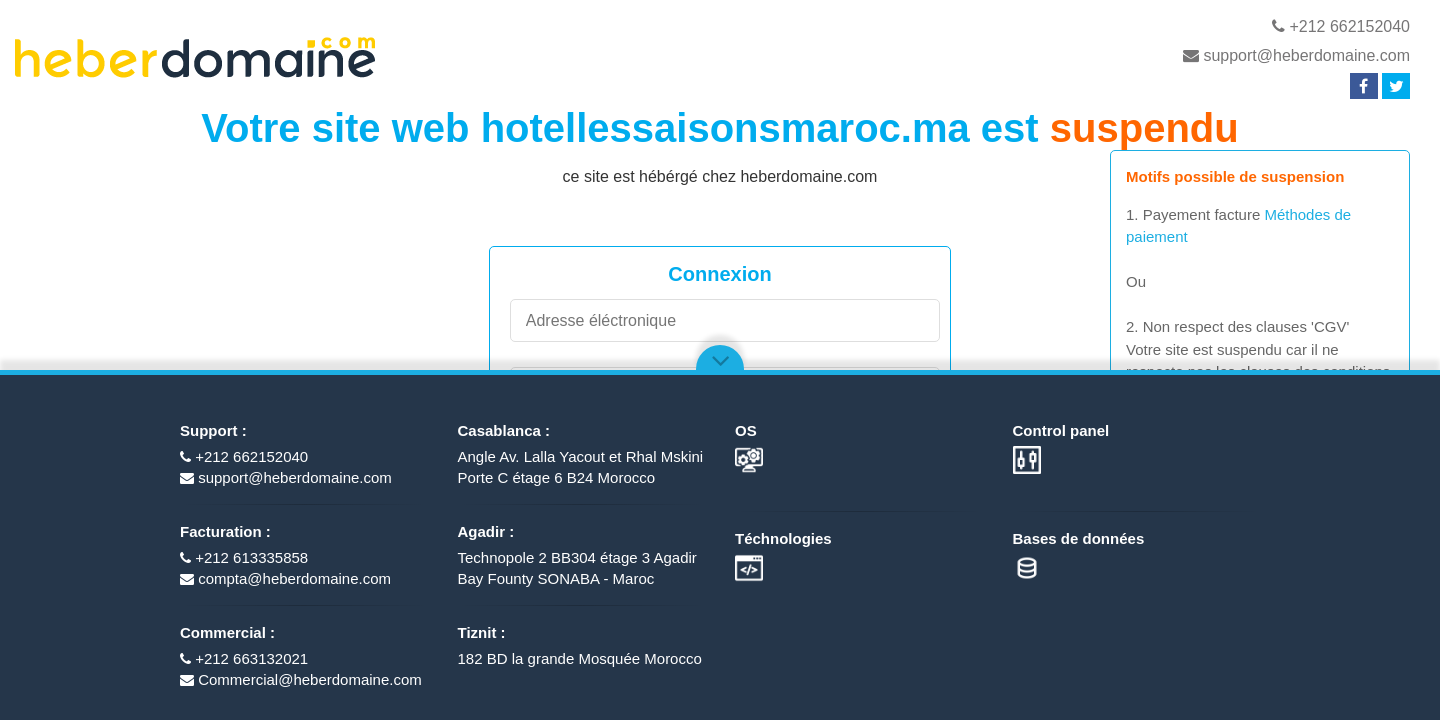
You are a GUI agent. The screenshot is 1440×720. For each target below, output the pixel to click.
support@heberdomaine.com (1296, 55)
